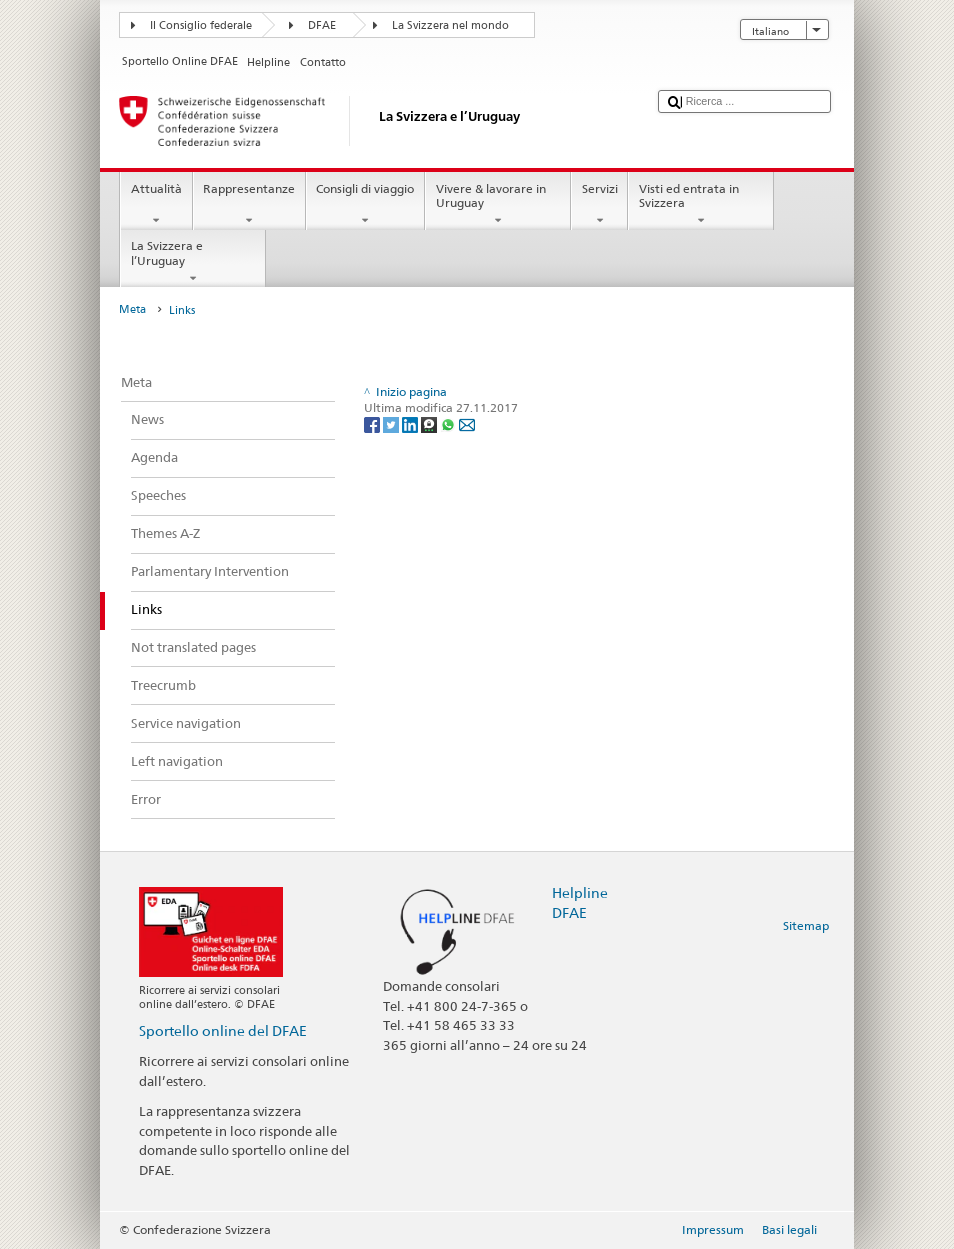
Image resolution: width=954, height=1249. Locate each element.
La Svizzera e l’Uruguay (193, 262)
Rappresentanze (249, 205)
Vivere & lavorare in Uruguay (498, 205)
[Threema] (430, 424)
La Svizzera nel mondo (450, 25)
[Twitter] (392, 424)
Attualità (156, 205)
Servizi (599, 205)
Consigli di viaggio (365, 205)
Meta (132, 309)
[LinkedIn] (411, 424)
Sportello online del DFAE (223, 1030)
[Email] (467, 424)
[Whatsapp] (449, 424)
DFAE (322, 25)
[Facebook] (373, 424)
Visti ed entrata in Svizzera (701, 205)
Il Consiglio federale (201, 25)
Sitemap (806, 925)
